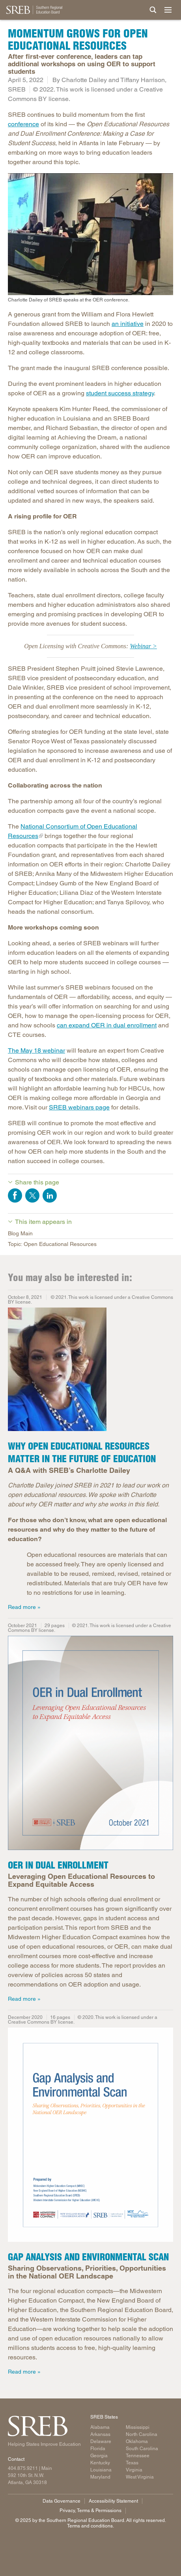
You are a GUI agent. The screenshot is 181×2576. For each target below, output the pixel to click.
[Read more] (90, 1744)
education (21, 769)
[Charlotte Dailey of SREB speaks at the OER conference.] (90, 238)
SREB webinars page (79, 1107)
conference (23, 124)
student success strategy (120, 393)
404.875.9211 (23, 2468)
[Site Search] (153, 10)
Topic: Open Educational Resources (52, 1244)
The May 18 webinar (36, 1050)
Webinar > (143, 646)
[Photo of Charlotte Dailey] (90, 1371)
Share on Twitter (32, 1195)
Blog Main (20, 1233)
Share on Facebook (15, 1195)
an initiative (128, 323)
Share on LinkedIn (50, 1195)
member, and (26, 428)
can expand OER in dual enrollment (107, 1025)
